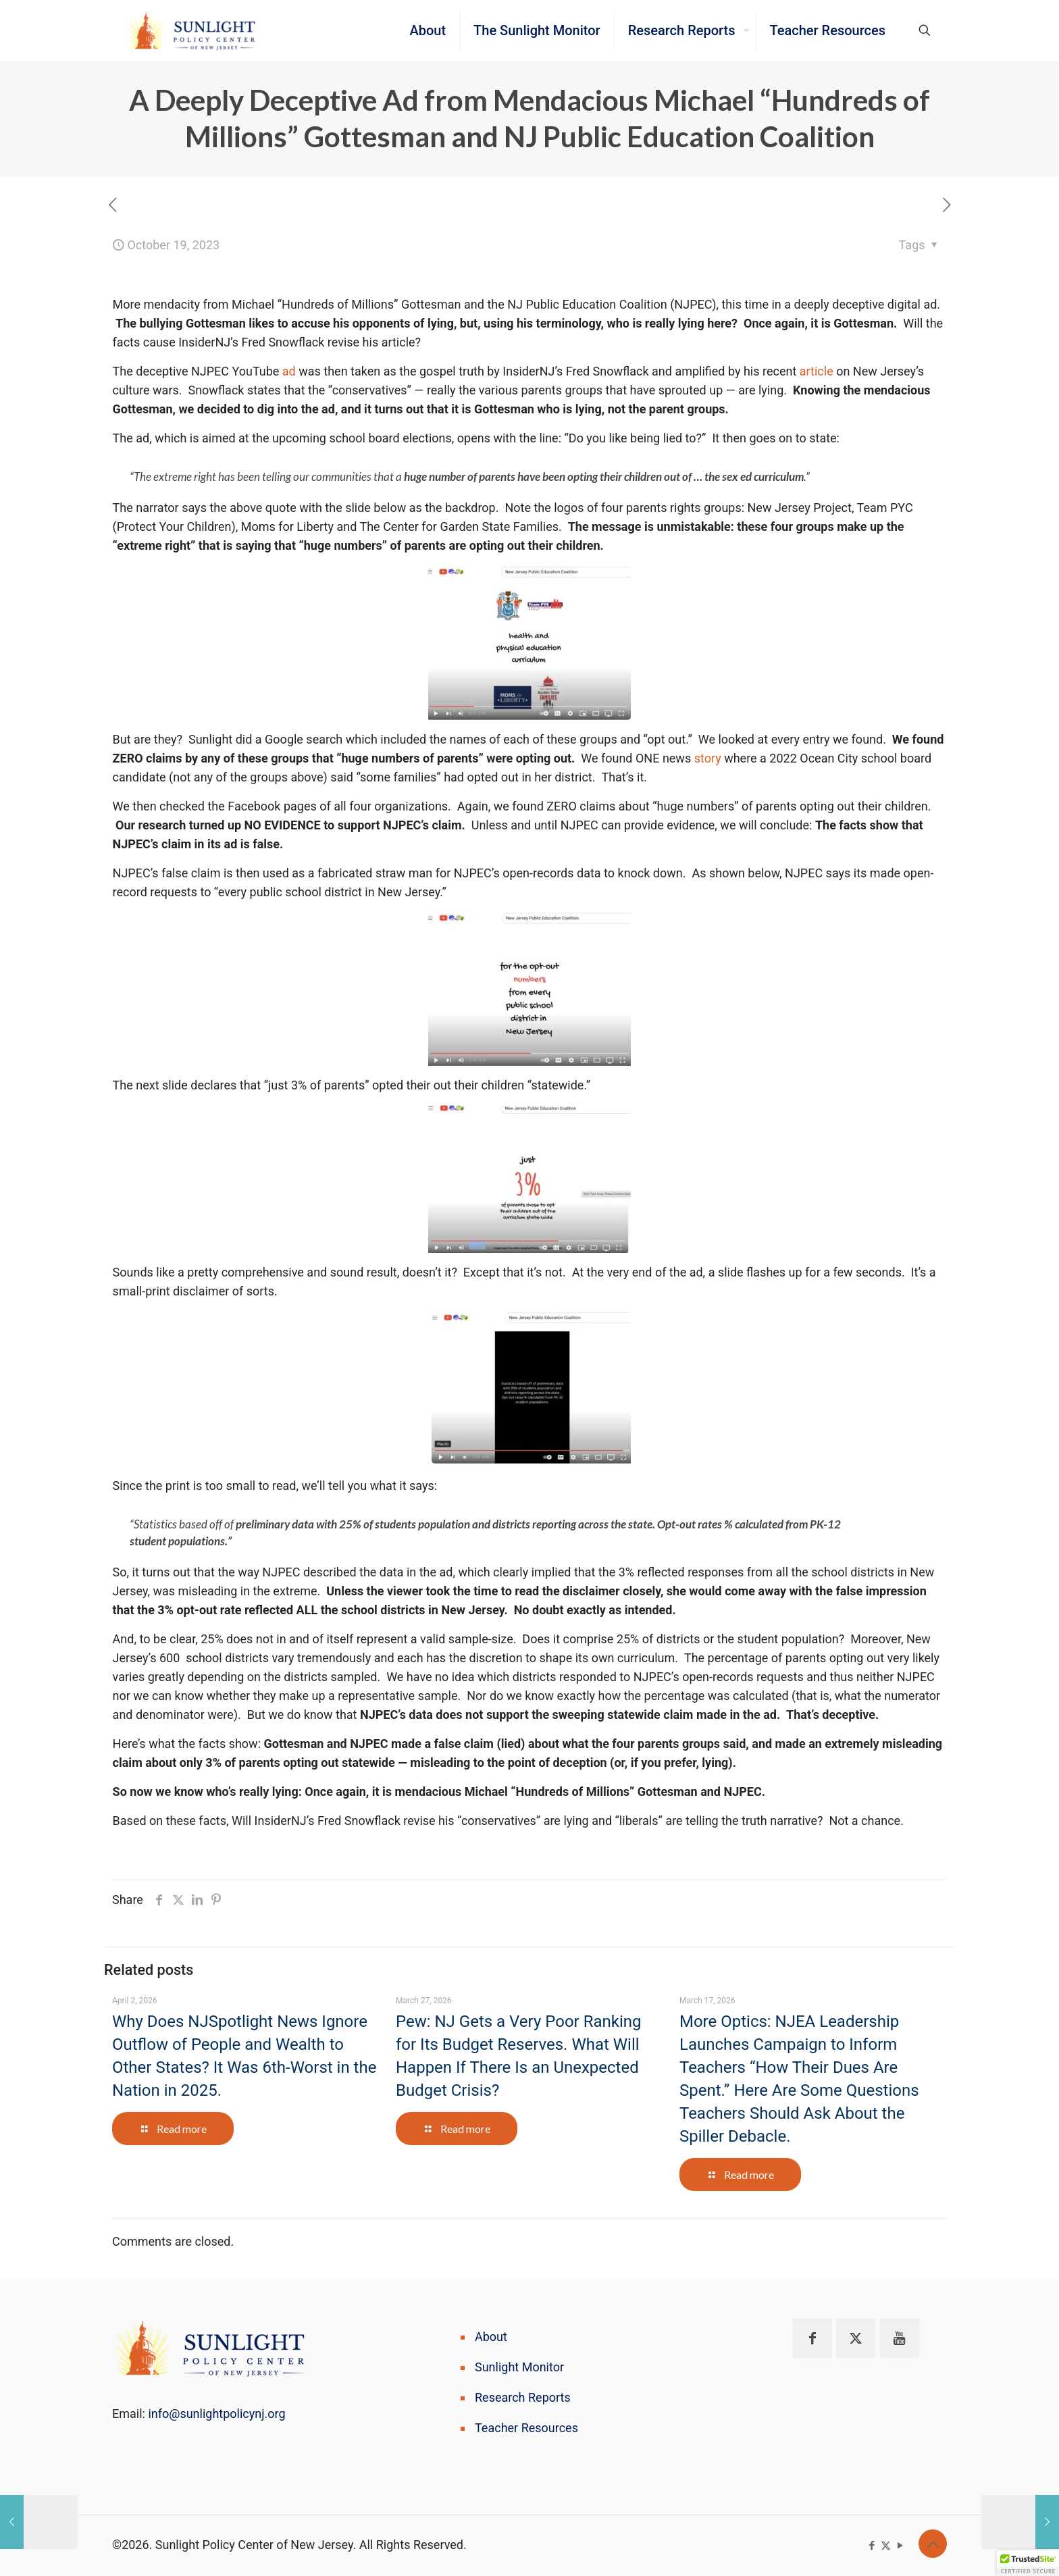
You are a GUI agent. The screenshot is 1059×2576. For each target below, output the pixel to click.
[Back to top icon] (933, 2543)
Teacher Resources (526, 2428)
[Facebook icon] (872, 2546)
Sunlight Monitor (519, 2367)
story (707, 758)
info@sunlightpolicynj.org (216, 2413)
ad (289, 371)
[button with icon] (812, 2338)
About (491, 2336)
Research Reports (523, 2397)
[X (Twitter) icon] (886, 2546)
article (816, 371)
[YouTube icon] (900, 2546)
